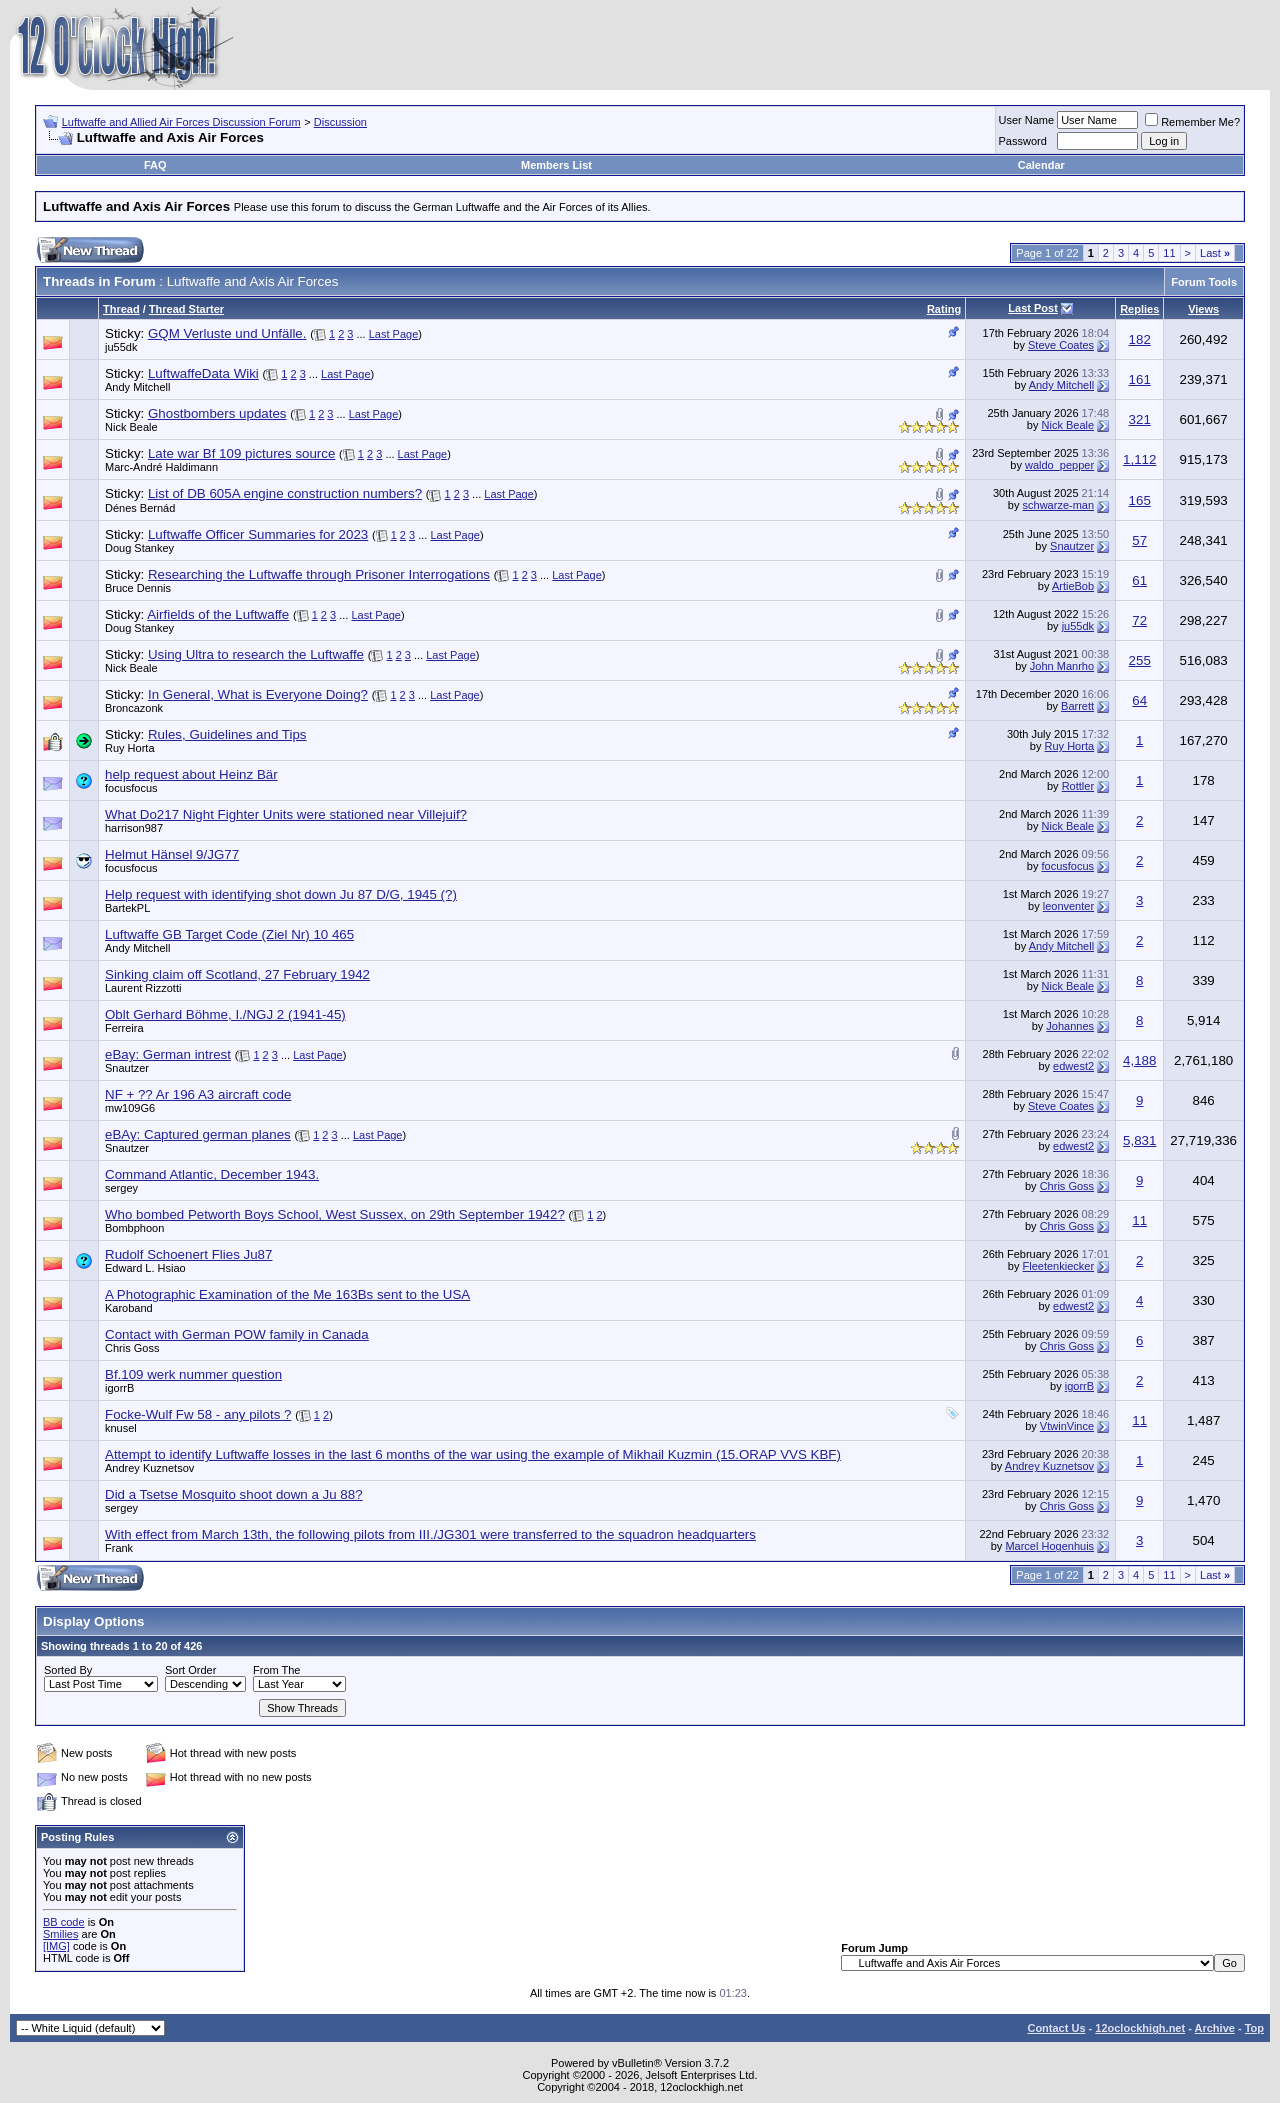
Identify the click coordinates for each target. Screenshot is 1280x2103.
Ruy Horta (130, 748)
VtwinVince (1067, 1426)
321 (1140, 419)
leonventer (1068, 906)
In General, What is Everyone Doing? (258, 694)
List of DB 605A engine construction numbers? (285, 493)
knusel (121, 1428)
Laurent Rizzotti (143, 988)
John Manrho (1062, 666)
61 (1139, 580)
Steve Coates (1061, 345)
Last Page (394, 334)
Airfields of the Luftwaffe (218, 614)
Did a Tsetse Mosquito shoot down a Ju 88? (234, 1494)
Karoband (129, 1308)
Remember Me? (1192, 122)
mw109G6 (130, 1108)
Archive (1215, 2028)
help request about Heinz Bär (191, 774)
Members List (556, 165)
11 (1169, 253)
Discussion (340, 122)
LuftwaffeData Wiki (203, 373)
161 (1140, 379)
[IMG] (56, 1946)
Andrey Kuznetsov (149, 1468)
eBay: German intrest (168, 1054)
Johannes (1070, 1026)
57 (1139, 540)
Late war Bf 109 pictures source (241, 453)
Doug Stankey (139, 548)
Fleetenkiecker (1059, 1266)
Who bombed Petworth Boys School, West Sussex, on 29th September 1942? (335, 1214)
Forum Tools (1204, 282)
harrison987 (134, 828)
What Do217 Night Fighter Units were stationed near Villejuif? (286, 814)
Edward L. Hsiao (145, 1268)
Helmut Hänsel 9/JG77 (172, 854)
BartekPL (127, 908)
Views (1203, 309)
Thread (121, 309)
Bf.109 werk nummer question (193, 1374)
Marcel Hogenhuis (1049, 1546)
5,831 (1139, 1140)
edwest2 (1073, 1066)
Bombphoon (134, 1228)
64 (1139, 700)
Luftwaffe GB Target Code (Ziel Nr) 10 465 (229, 934)
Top (1254, 2028)
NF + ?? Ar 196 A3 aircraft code (198, 1094)
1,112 (1139, 459)
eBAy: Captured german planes (198, 1134)
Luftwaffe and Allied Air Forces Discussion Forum (181, 122)
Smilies (60, 1934)
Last (1215, 253)
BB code (64, 1922)
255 (1140, 660)
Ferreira (124, 1028)
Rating (944, 309)
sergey (121, 1188)
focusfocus (131, 788)
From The (276, 1670)
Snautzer (1072, 546)
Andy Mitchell (137, 387)
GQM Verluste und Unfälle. (227, 333)
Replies (1139, 309)
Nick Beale (131, 427)
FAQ (155, 165)
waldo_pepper (1059, 465)
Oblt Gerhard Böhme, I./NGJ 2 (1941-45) (225, 1014)
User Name (1027, 120)
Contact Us (1056, 2028)
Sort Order (190, 1670)
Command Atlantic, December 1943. (212, 1174)
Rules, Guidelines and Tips (227, 734)
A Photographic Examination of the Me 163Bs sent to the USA (287, 1294)
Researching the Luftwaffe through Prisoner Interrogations (319, 574)
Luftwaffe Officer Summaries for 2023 (258, 534)
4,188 (1139, 1060)
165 (1140, 500)
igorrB (119, 1388)
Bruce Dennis (138, 588)
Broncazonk (134, 708)
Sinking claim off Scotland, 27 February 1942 (237, 974)
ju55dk (121, 347)
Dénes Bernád (140, 508)
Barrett (1077, 706)
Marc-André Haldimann (161, 467)
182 (1140, 339)
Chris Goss (1067, 1186)
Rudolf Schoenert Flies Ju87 (188, 1254)
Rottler (1078, 786)
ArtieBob (1073, 586)
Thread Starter (186, 309)
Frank (119, 1548)
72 (1139, 620)
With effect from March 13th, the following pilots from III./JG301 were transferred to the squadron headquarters (430, 1534)
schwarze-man (1059, 505)
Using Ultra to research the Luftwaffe (256, 654)
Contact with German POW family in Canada (237, 1334)
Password (1023, 141)
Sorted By (68, 1670)
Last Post (1033, 308)
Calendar (1041, 165)
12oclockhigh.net (1140, 2028)
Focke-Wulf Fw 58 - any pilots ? (198, 1414)
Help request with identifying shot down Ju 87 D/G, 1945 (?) (281, 894)
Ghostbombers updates (217, 413)
